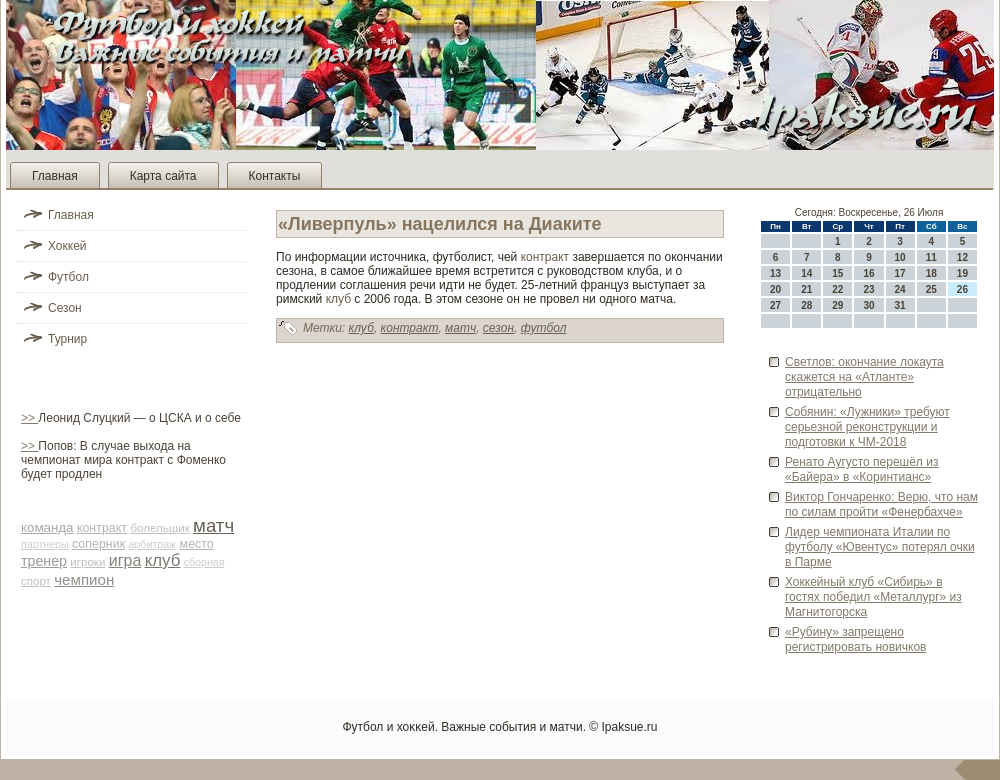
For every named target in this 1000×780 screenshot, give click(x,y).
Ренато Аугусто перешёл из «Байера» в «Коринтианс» (861, 469)
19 (962, 273)
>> (29, 418)
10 (900, 257)
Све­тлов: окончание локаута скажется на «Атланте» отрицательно (864, 377)
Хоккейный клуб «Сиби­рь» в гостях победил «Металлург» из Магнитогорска (873, 597)
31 (900, 305)
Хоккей (67, 246)
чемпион (84, 579)
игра (125, 560)
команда (47, 527)
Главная (55, 176)
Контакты (275, 176)
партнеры (45, 544)
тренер (44, 561)
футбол (544, 328)
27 (775, 305)
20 (775, 289)
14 (806, 273)
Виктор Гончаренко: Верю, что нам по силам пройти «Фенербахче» (881, 504)
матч (213, 525)
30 (868, 305)
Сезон (65, 308)
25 (931, 289)
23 (868, 289)
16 (868, 273)
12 (962, 257)
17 (900, 273)
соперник (98, 544)
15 (837, 273)
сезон (498, 328)
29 (837, 305)
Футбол (68, 277)
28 (806, 305)
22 (837, 289)
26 (962, 289)
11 (931, 257)
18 (931, 273)
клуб (163, 560)
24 (900, 289)
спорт (36, 581)
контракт (102, 528)
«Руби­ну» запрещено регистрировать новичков (855, 639)
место (197, 544)
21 (806, 289)
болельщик (159, 528)
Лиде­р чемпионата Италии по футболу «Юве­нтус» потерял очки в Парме (880, 547)
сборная (204, 562)
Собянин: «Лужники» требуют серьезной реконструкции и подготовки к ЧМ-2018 (867, 427)
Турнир (67, 339)
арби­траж (152, 544)
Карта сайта (163, 176)
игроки (87, 562)
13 (775, 273)
